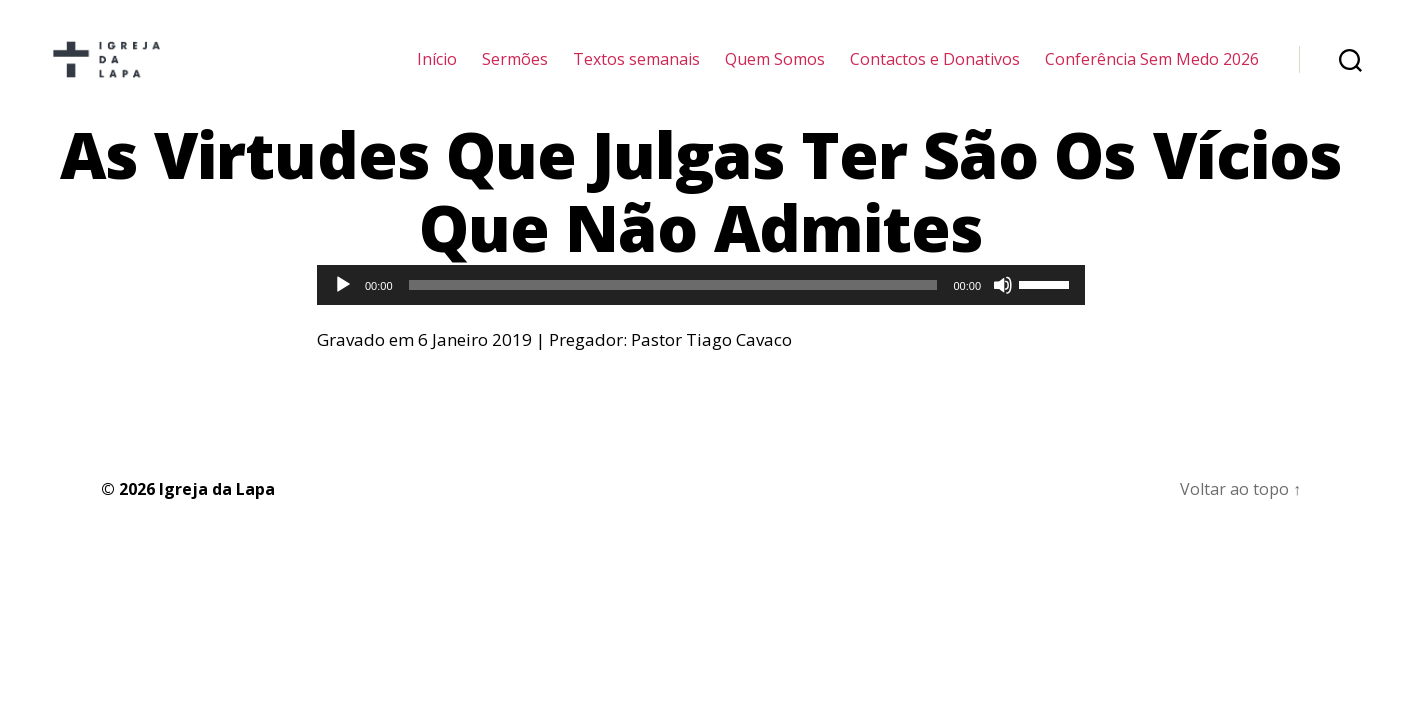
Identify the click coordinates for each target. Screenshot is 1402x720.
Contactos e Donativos (935, 72)
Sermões (515, 72)
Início (437, 72)
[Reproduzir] (343, 312)
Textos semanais (636, 72)
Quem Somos (775, 72)
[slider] (673, 312)
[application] (701, 312)
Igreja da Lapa (217, 515)
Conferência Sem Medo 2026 (1152, 72)
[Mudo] (1003, 312)
